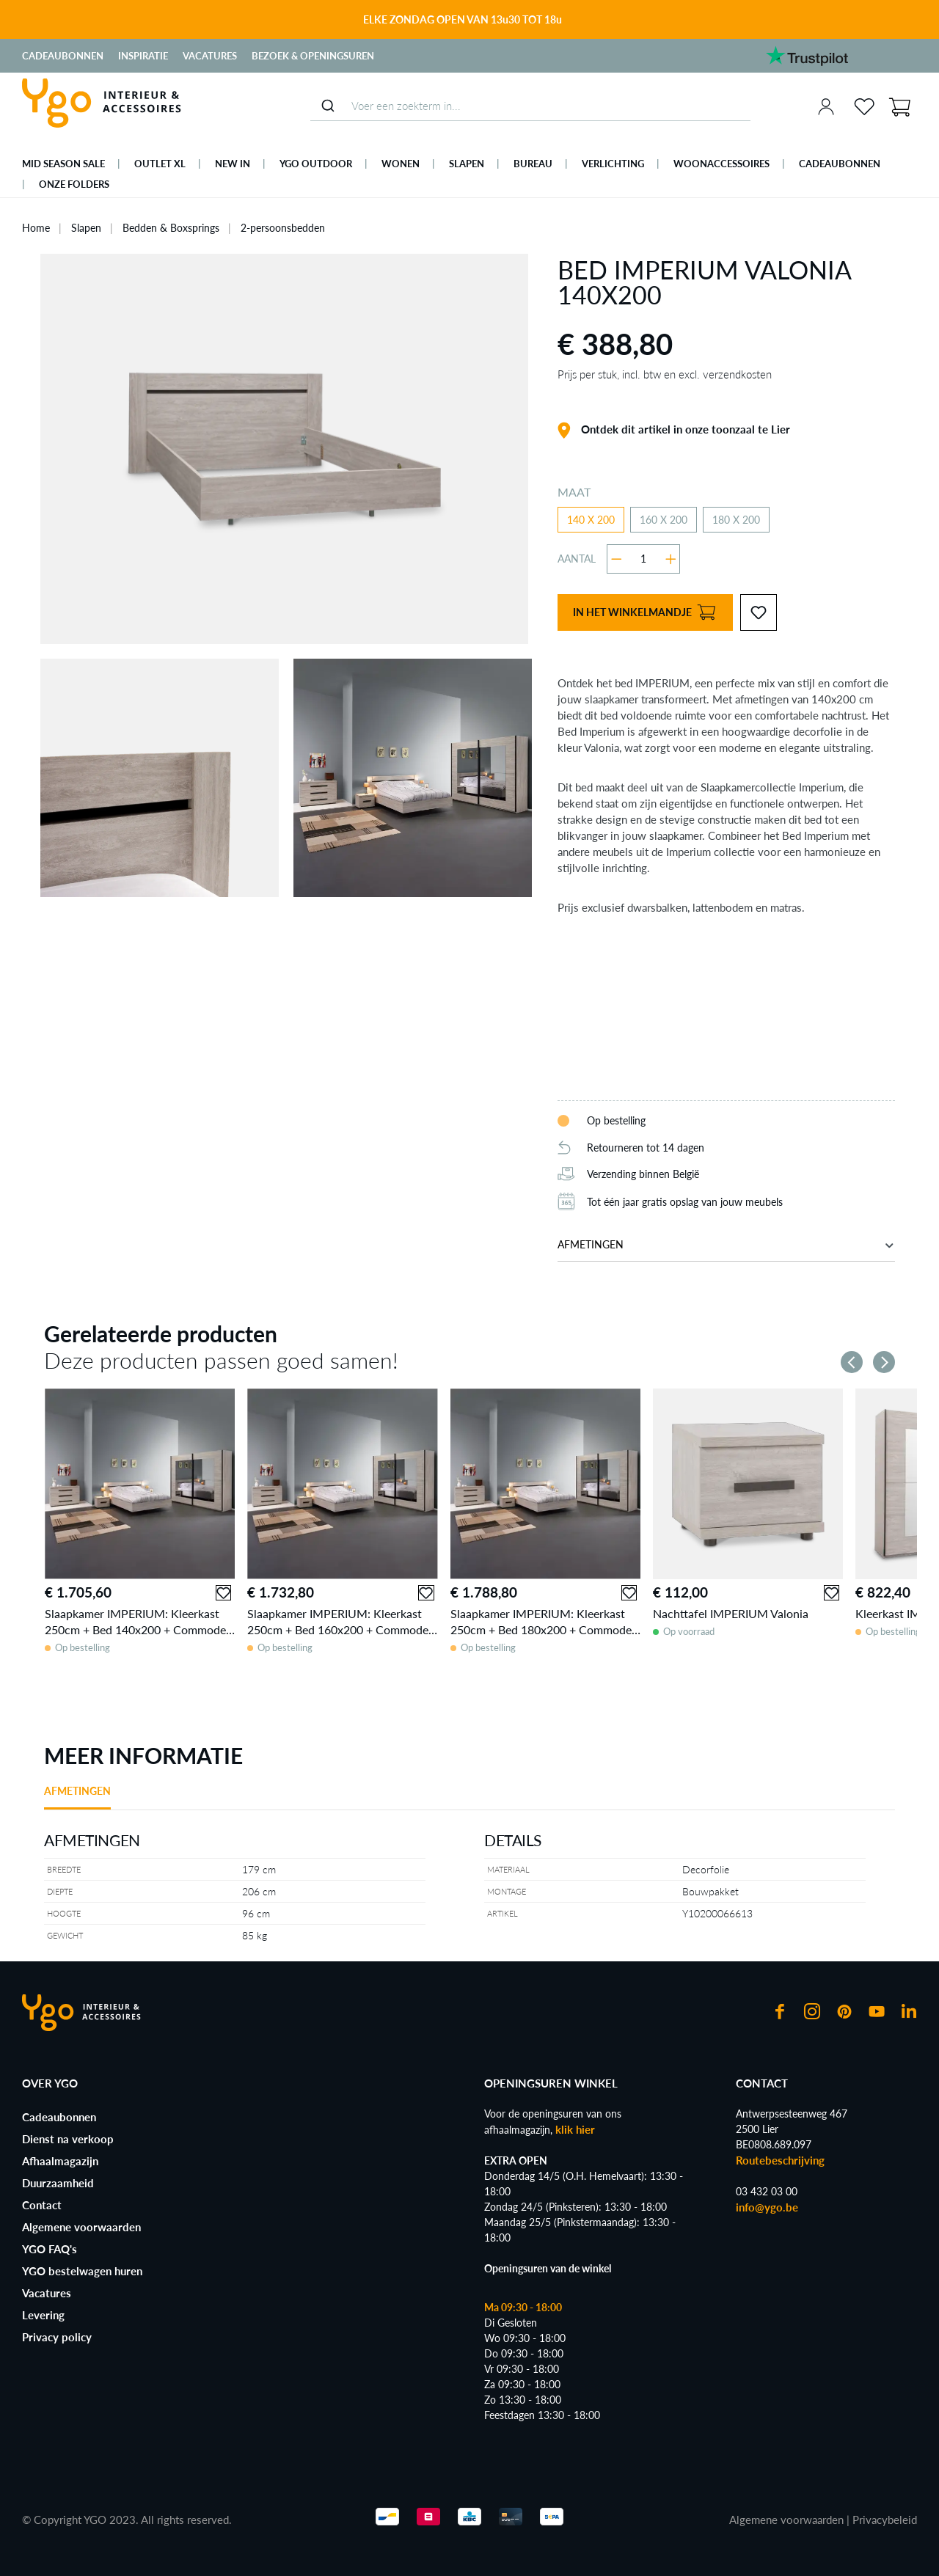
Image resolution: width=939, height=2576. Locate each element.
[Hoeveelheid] (643, 559)
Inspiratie (143, 56)
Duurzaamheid (58, 2182)
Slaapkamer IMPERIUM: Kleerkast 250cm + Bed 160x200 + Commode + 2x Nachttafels (337, 1622)
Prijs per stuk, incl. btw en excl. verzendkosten (665, 374)
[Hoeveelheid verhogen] (671, 559)
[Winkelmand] (899, 105)
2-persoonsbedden (283, 228)
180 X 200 (736, 519)
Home (36, 228)
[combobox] (530, 106)
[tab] (77, 1796)
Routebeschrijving (780, 2160)
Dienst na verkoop (68, 2138)
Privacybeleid (884, 2519)
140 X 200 (591, 519)
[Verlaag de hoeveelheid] (616, 559)
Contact (42, 2204)
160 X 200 (663, 519)
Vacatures (210, 56)
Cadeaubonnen (62, 56)
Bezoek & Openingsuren (313, 56)
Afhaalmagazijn (60, 2160)
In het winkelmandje (644, 613)
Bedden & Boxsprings (171, 228)
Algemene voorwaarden (81, 2226)
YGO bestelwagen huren (82, 2270)
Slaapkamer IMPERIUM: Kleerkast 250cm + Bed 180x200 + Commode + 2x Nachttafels (541, 1622)
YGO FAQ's (49, 2248)
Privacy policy (57, 2336)
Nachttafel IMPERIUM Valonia (730, 1613)
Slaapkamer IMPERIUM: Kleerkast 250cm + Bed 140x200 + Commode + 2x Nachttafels (135, 1622)
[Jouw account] (826, 106)
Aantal (577, 558)
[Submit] (327, 105)
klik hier (575, 2129)
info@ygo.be (767, 2207)
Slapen (86, 228)
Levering (43, 2314)
